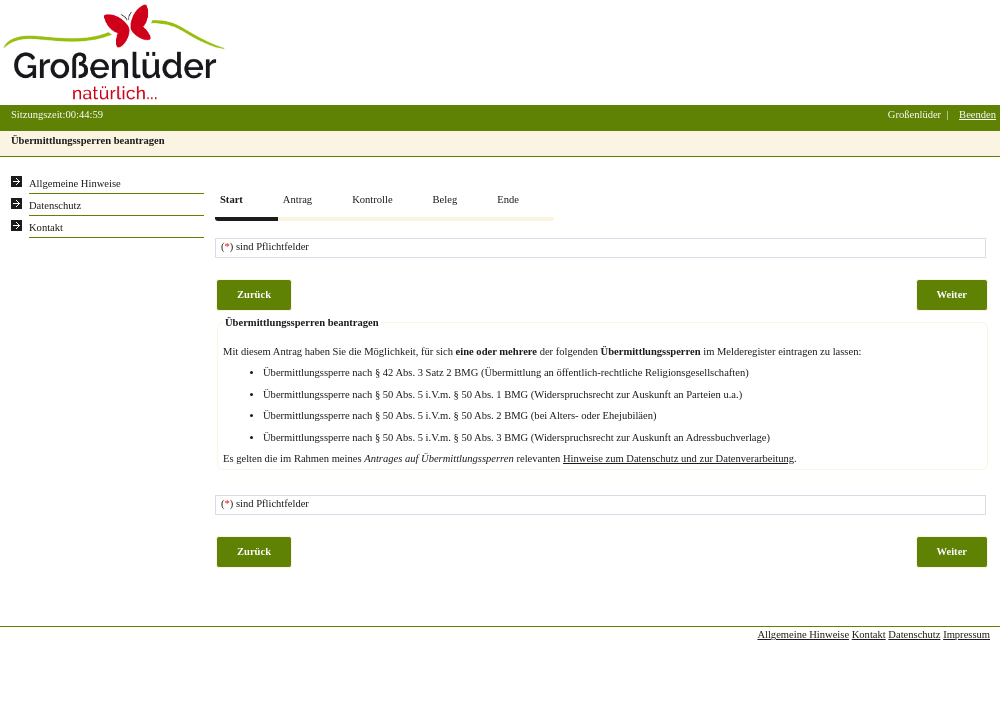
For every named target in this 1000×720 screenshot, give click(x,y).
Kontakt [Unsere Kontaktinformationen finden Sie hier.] (46, 227)
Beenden (977, 114)
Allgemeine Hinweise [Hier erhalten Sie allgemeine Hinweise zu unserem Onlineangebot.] (75, 183)
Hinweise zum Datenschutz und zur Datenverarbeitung (678, 458)
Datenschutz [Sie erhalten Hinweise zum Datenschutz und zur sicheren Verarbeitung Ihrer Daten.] (55, 205)
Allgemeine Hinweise (803, 634)
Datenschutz (914, 634)
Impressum (966, 634)
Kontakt (869, 634)
